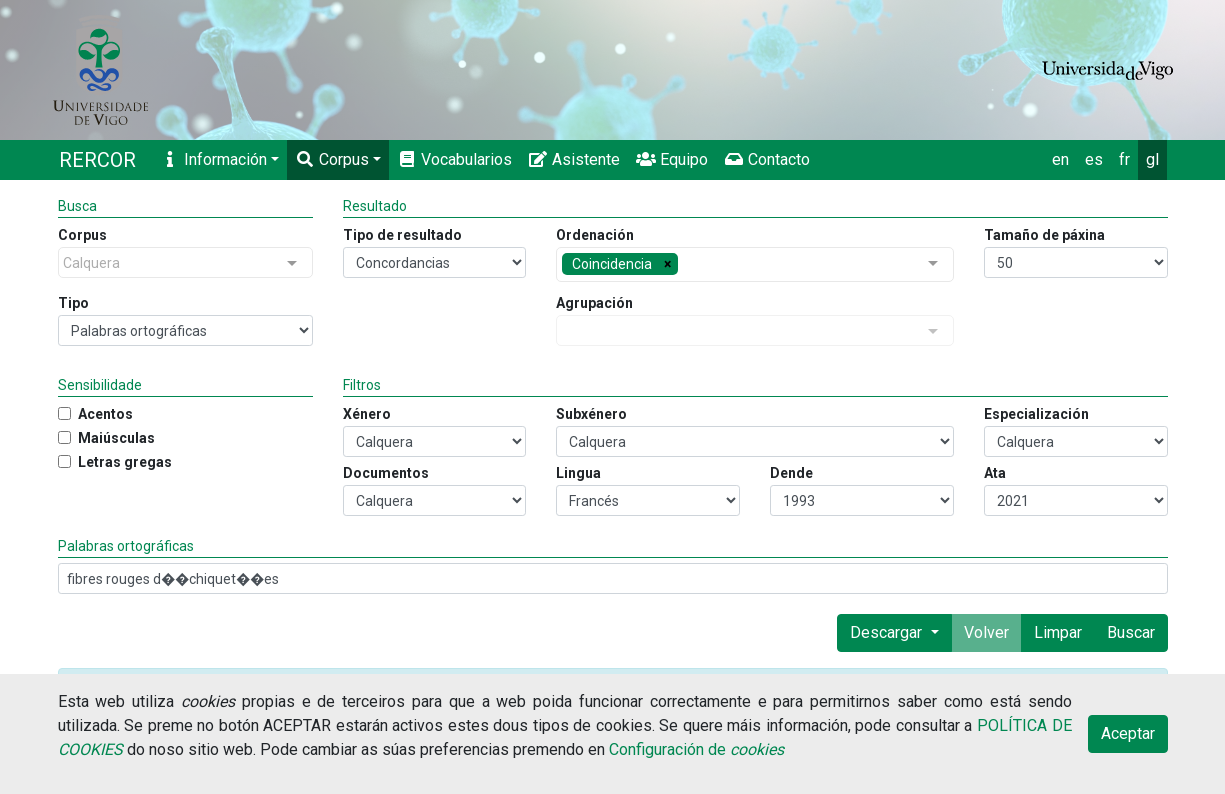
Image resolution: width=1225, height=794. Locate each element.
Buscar (1131, 632)
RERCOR (97, 160)
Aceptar (1128, 733)
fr (1124, 159)
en (1060, 159)
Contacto (767, 159)
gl (1152, 159)
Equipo (672, 159)
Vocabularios (454, 159)
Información (213, 159)
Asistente (574, 159)
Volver (986, 632)
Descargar (888, 632)
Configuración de (696, 749)
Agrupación (594, 303)
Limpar (1058, 632)
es (1094, 159)
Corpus (332, 159)
